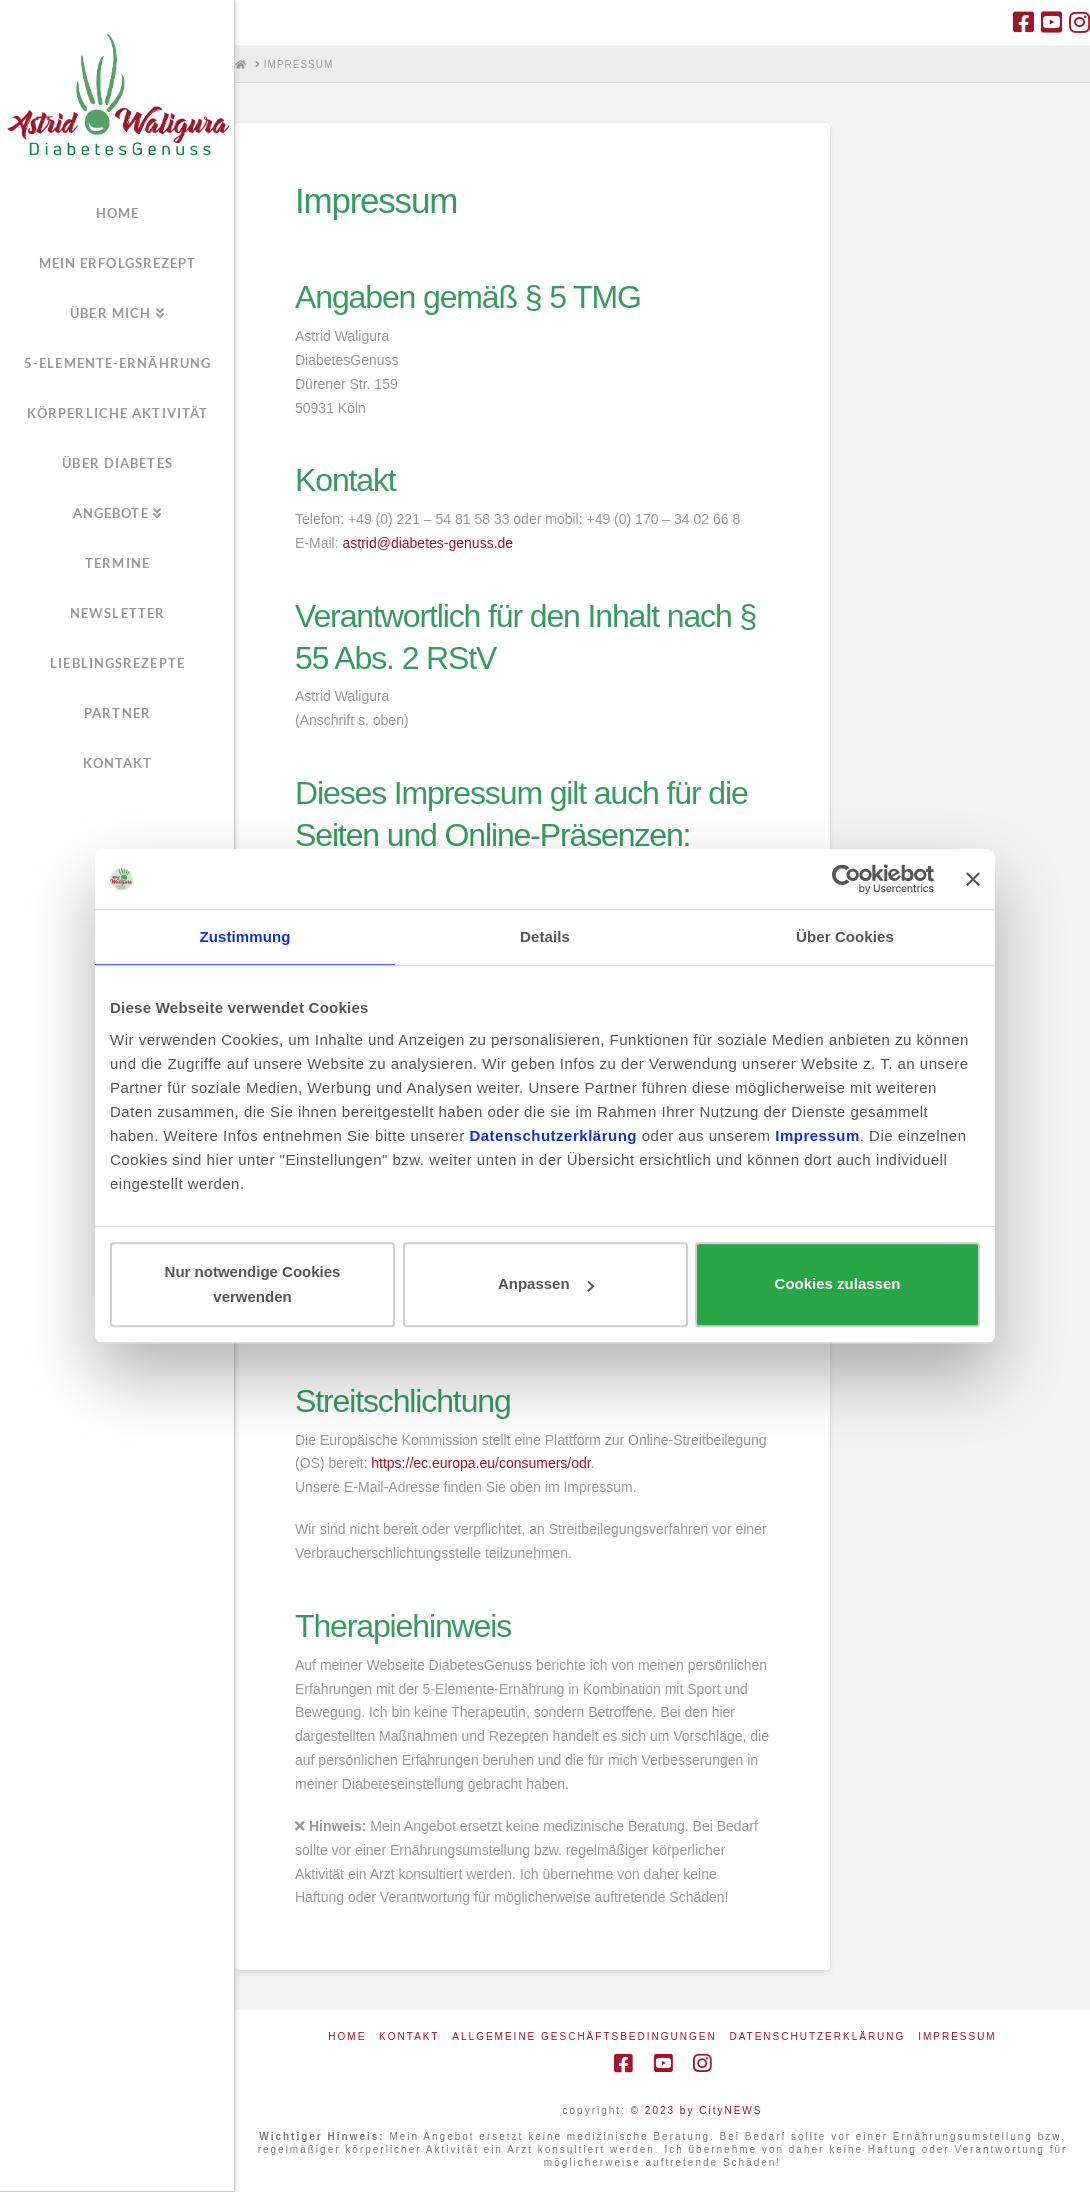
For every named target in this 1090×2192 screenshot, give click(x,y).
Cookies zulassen (838, 1284)
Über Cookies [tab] (845, 936)
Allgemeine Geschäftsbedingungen (584, 2036)
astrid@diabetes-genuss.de (427, 543)
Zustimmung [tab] (245, 936)
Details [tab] (545, 936)
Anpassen (546, 1284)
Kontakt (409, 2036)
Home (347, 2036)
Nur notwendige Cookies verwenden (253, 1284)
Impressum (957, 2036)
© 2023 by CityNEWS (697, 2110)
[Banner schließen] (973, 879)
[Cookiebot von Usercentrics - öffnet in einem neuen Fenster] (846, 879)
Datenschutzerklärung (817, 2036)
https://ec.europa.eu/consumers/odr (480, 1463)
